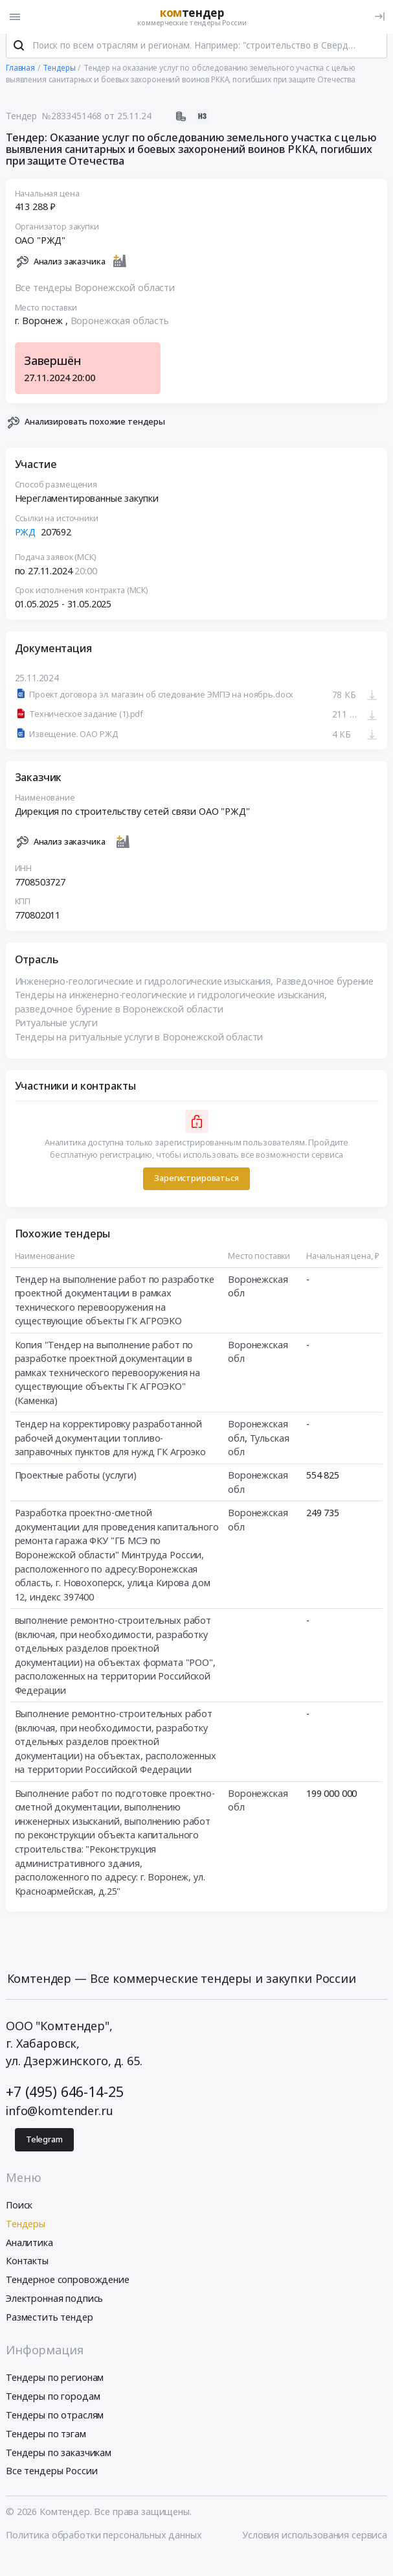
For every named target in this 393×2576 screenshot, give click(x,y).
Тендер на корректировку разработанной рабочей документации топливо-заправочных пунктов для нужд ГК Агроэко (110, 1443)
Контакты (27, 2266)
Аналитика (29, 2248)
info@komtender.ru (59, 2116)
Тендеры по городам (53, 2402)
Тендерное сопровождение (67, 2285)
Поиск (19, 2210)
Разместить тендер (49, 2322)
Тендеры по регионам (55, 2383)
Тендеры (25, 2229)
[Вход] (379, 16)
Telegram (44, 2144)
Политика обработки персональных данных (104, 2540)
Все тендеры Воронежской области (95, 293)
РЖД (25, 537)
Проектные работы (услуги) (76, 1481)
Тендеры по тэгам (46, 2439)
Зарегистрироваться (196, 1183)
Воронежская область (120, 326)
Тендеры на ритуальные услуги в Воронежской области (139, 1042)
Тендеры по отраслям (55, 2420)
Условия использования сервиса (314, 2540)
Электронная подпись (54, 2303)
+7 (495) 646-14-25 (64, 2096)
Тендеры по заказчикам (58, 2458)
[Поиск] (19, 51)
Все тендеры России (51, 2476)
